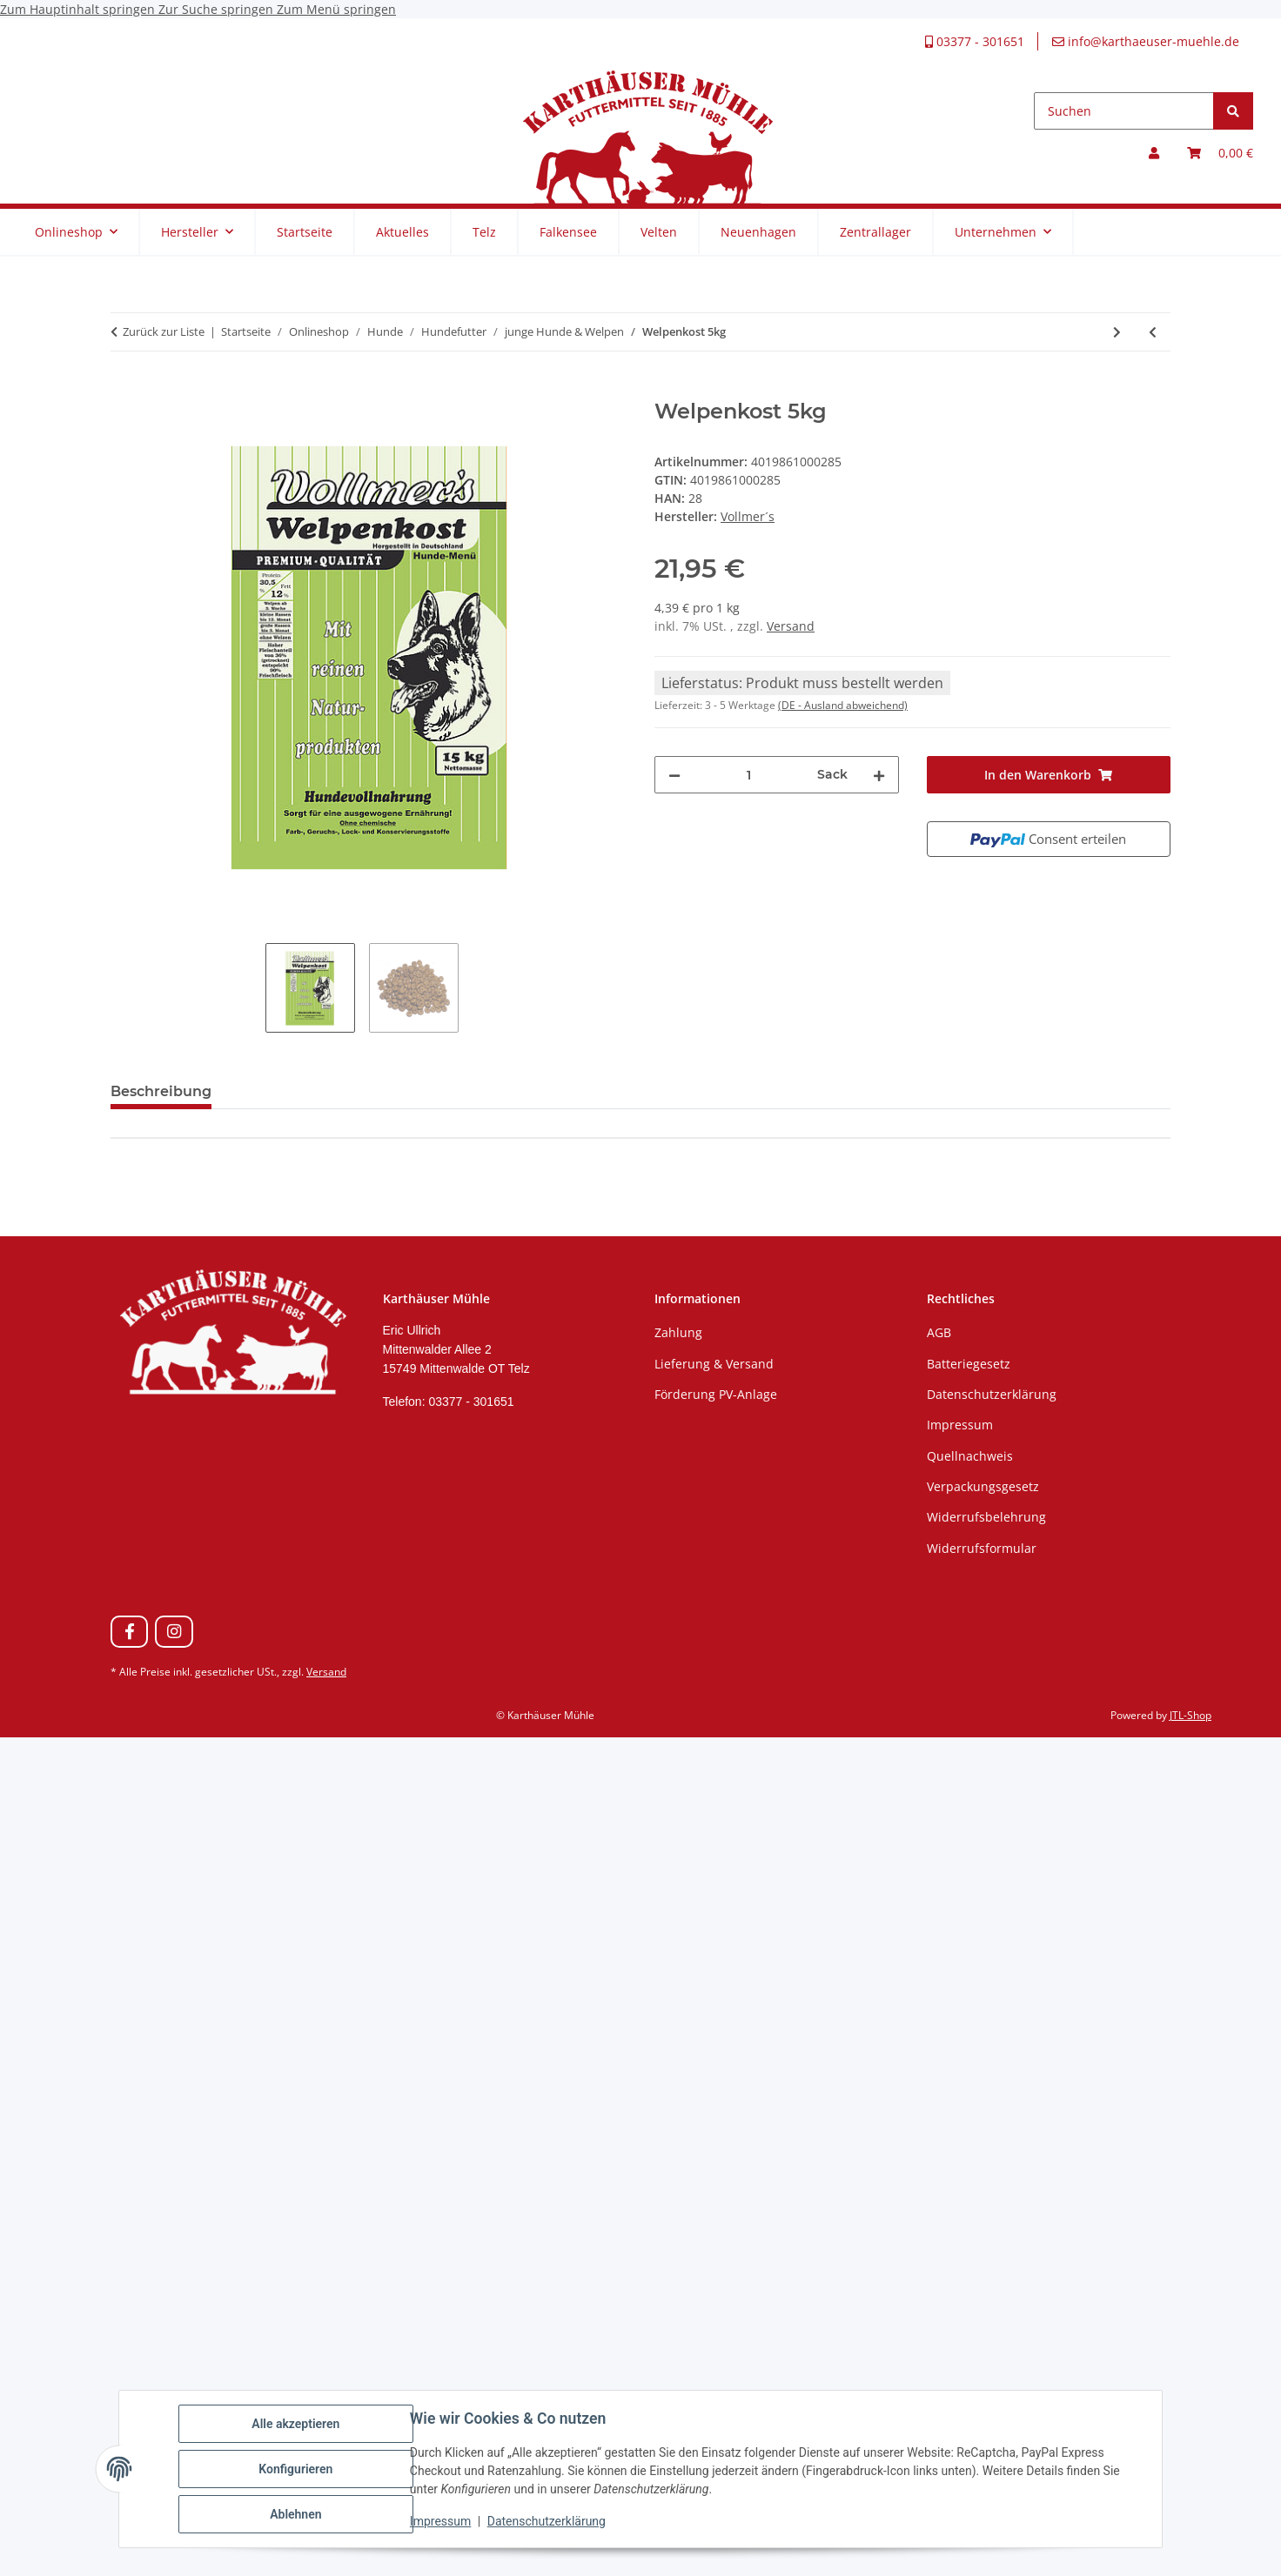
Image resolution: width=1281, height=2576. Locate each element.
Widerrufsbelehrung (986, 1517)
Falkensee (568, 232)
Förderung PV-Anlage (715, 1394)
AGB (939, 1332)
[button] (1154, 153)
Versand (791, 626)
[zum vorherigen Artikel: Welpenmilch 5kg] (1152, 332)
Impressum (440, 2522)
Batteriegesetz (968, 1363)
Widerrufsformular (981, 1548)
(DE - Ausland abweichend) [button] (843, 705)
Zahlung (678, 1332)
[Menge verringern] (674, 775)
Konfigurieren (295, 2469)
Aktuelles (402, 232)
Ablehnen (295, 2514)
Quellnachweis (970, 1456)
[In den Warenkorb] (124, 389)
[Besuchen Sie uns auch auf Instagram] (173, 1632)
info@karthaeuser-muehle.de (1145, 41)
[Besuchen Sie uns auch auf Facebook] (129, 1632)
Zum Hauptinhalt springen (79, 9)
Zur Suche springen (217, 9)
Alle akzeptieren (295, 2424)
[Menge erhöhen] (879, 775)
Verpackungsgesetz (983, 1486)
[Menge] (749, 775)
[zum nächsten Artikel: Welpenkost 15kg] (1117, 332)
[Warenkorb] (1220, 153)
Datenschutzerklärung (546, 2522)
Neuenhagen (758, 232)
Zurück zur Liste (164, 331)
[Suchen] (1124, 111)
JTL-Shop (1190, 1715)
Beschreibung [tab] (161, 1091)
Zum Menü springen (336, 9)
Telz (484, 232)
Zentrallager (875, 232)
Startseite (304, 232)
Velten (658, 232)
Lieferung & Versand (714, 1363)
